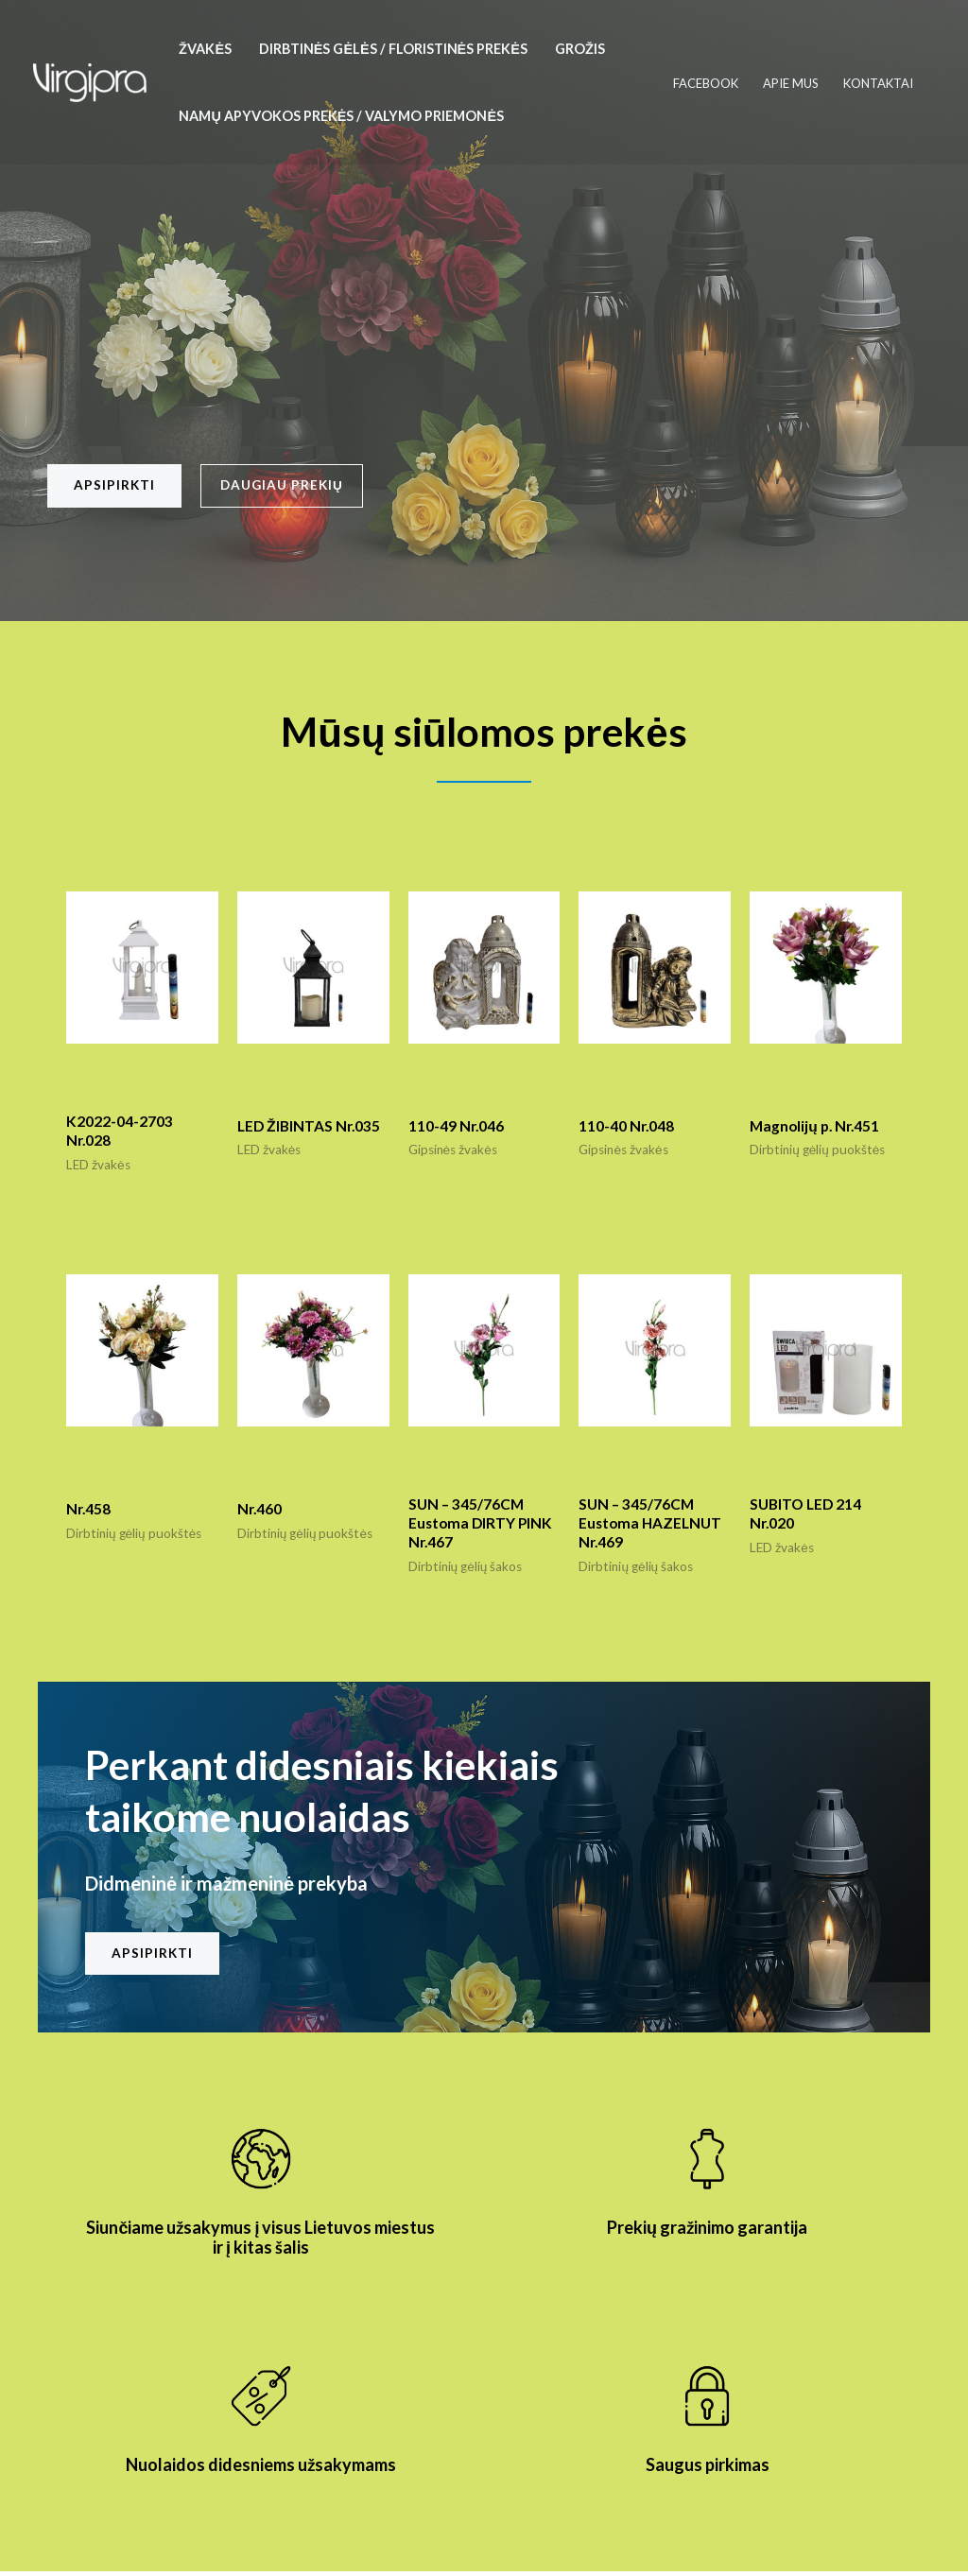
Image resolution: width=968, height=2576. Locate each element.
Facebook (705, 83)
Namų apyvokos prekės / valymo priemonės (341, 116)
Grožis (580, 49)
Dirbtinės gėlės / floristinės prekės (393, 49)
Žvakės (205, 49)
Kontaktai (878, 83)
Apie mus (791, 83)
